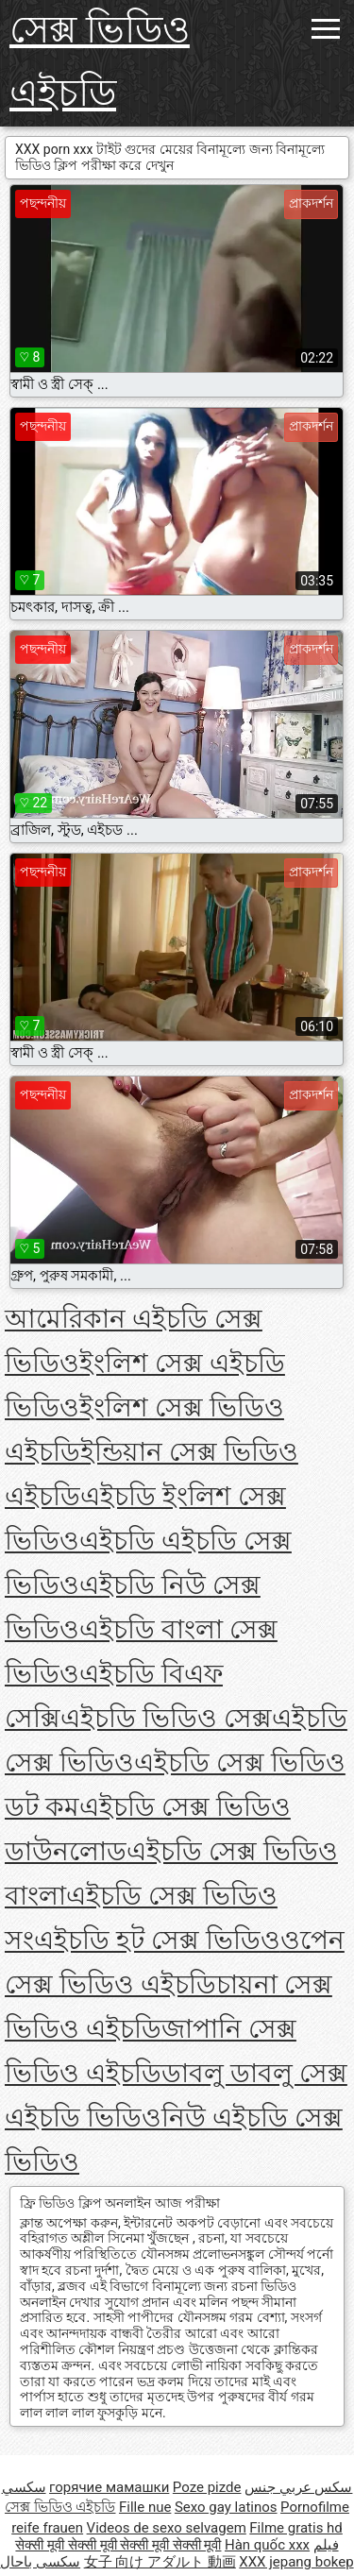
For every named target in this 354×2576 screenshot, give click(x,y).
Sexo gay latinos (226, 2507)
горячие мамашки (109, 2487)
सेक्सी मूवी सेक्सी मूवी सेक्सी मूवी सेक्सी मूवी (118, 2544)
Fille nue (145, 2507)
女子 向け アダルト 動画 (160, 2561)
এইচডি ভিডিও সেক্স (166, 1718)
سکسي (24, 2487)
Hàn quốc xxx (267, 2544)
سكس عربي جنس (298, 2487)
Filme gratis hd (296, 2527)
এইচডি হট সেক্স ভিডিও (157, 1940)
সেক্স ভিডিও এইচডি (99, 61)
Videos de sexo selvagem (166, 2527)
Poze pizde (207, 2487)
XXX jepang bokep (296, 2561)
